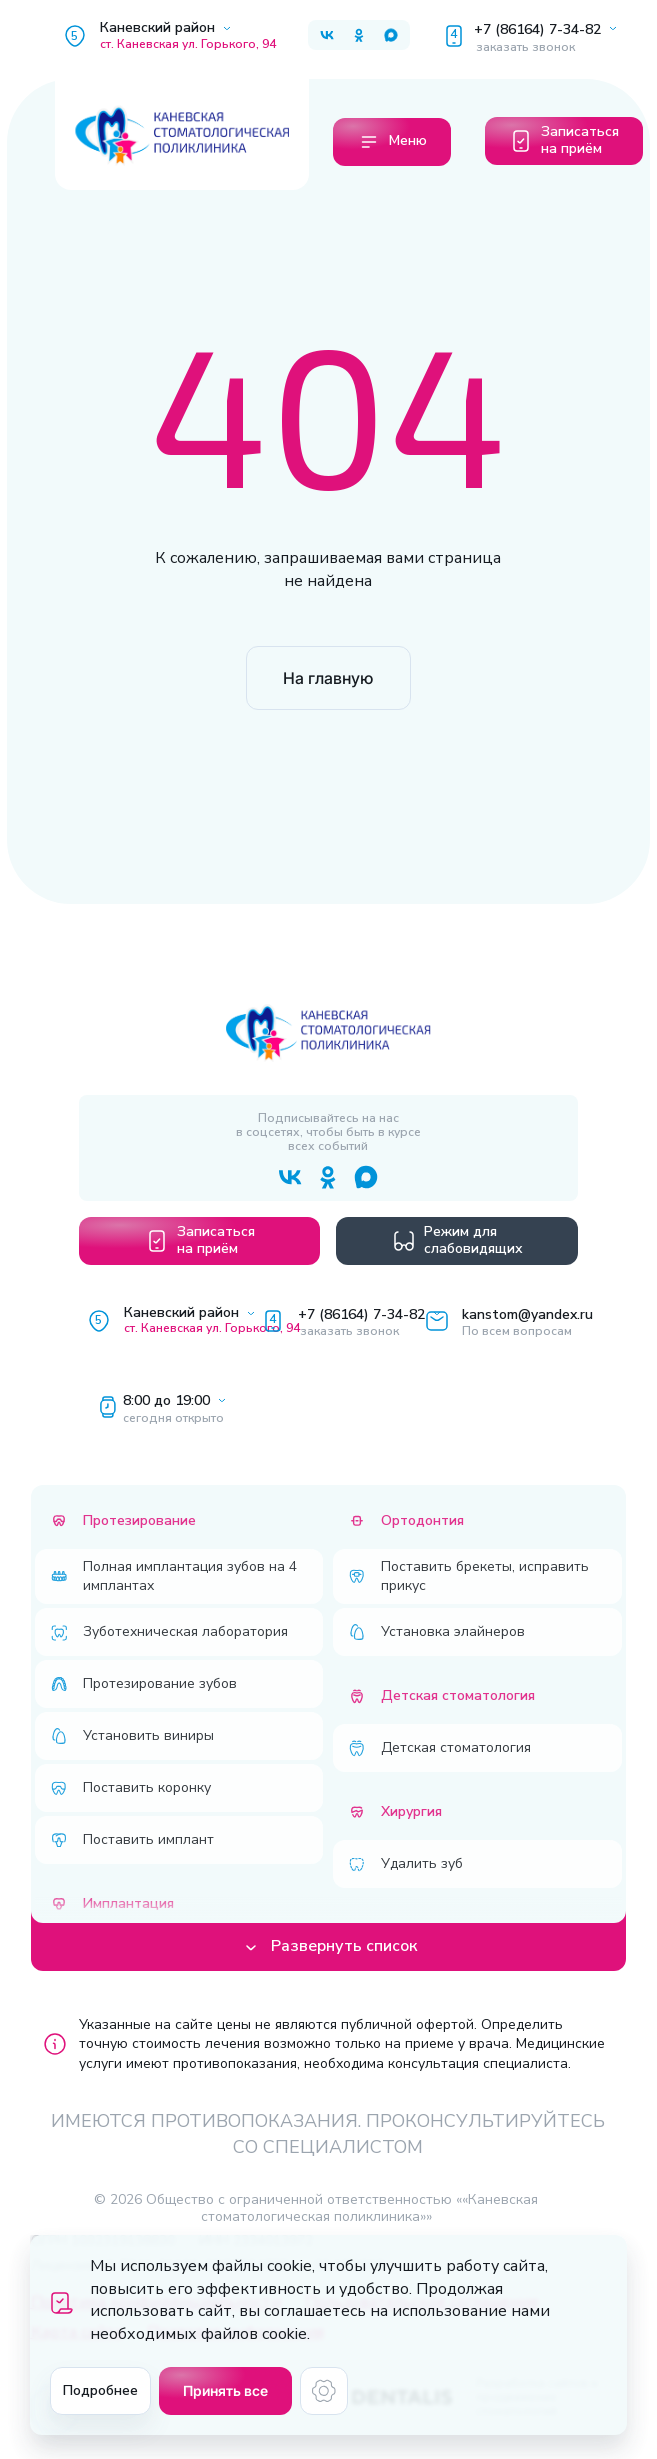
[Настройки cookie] (324, 2391)
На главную (328, 678)
